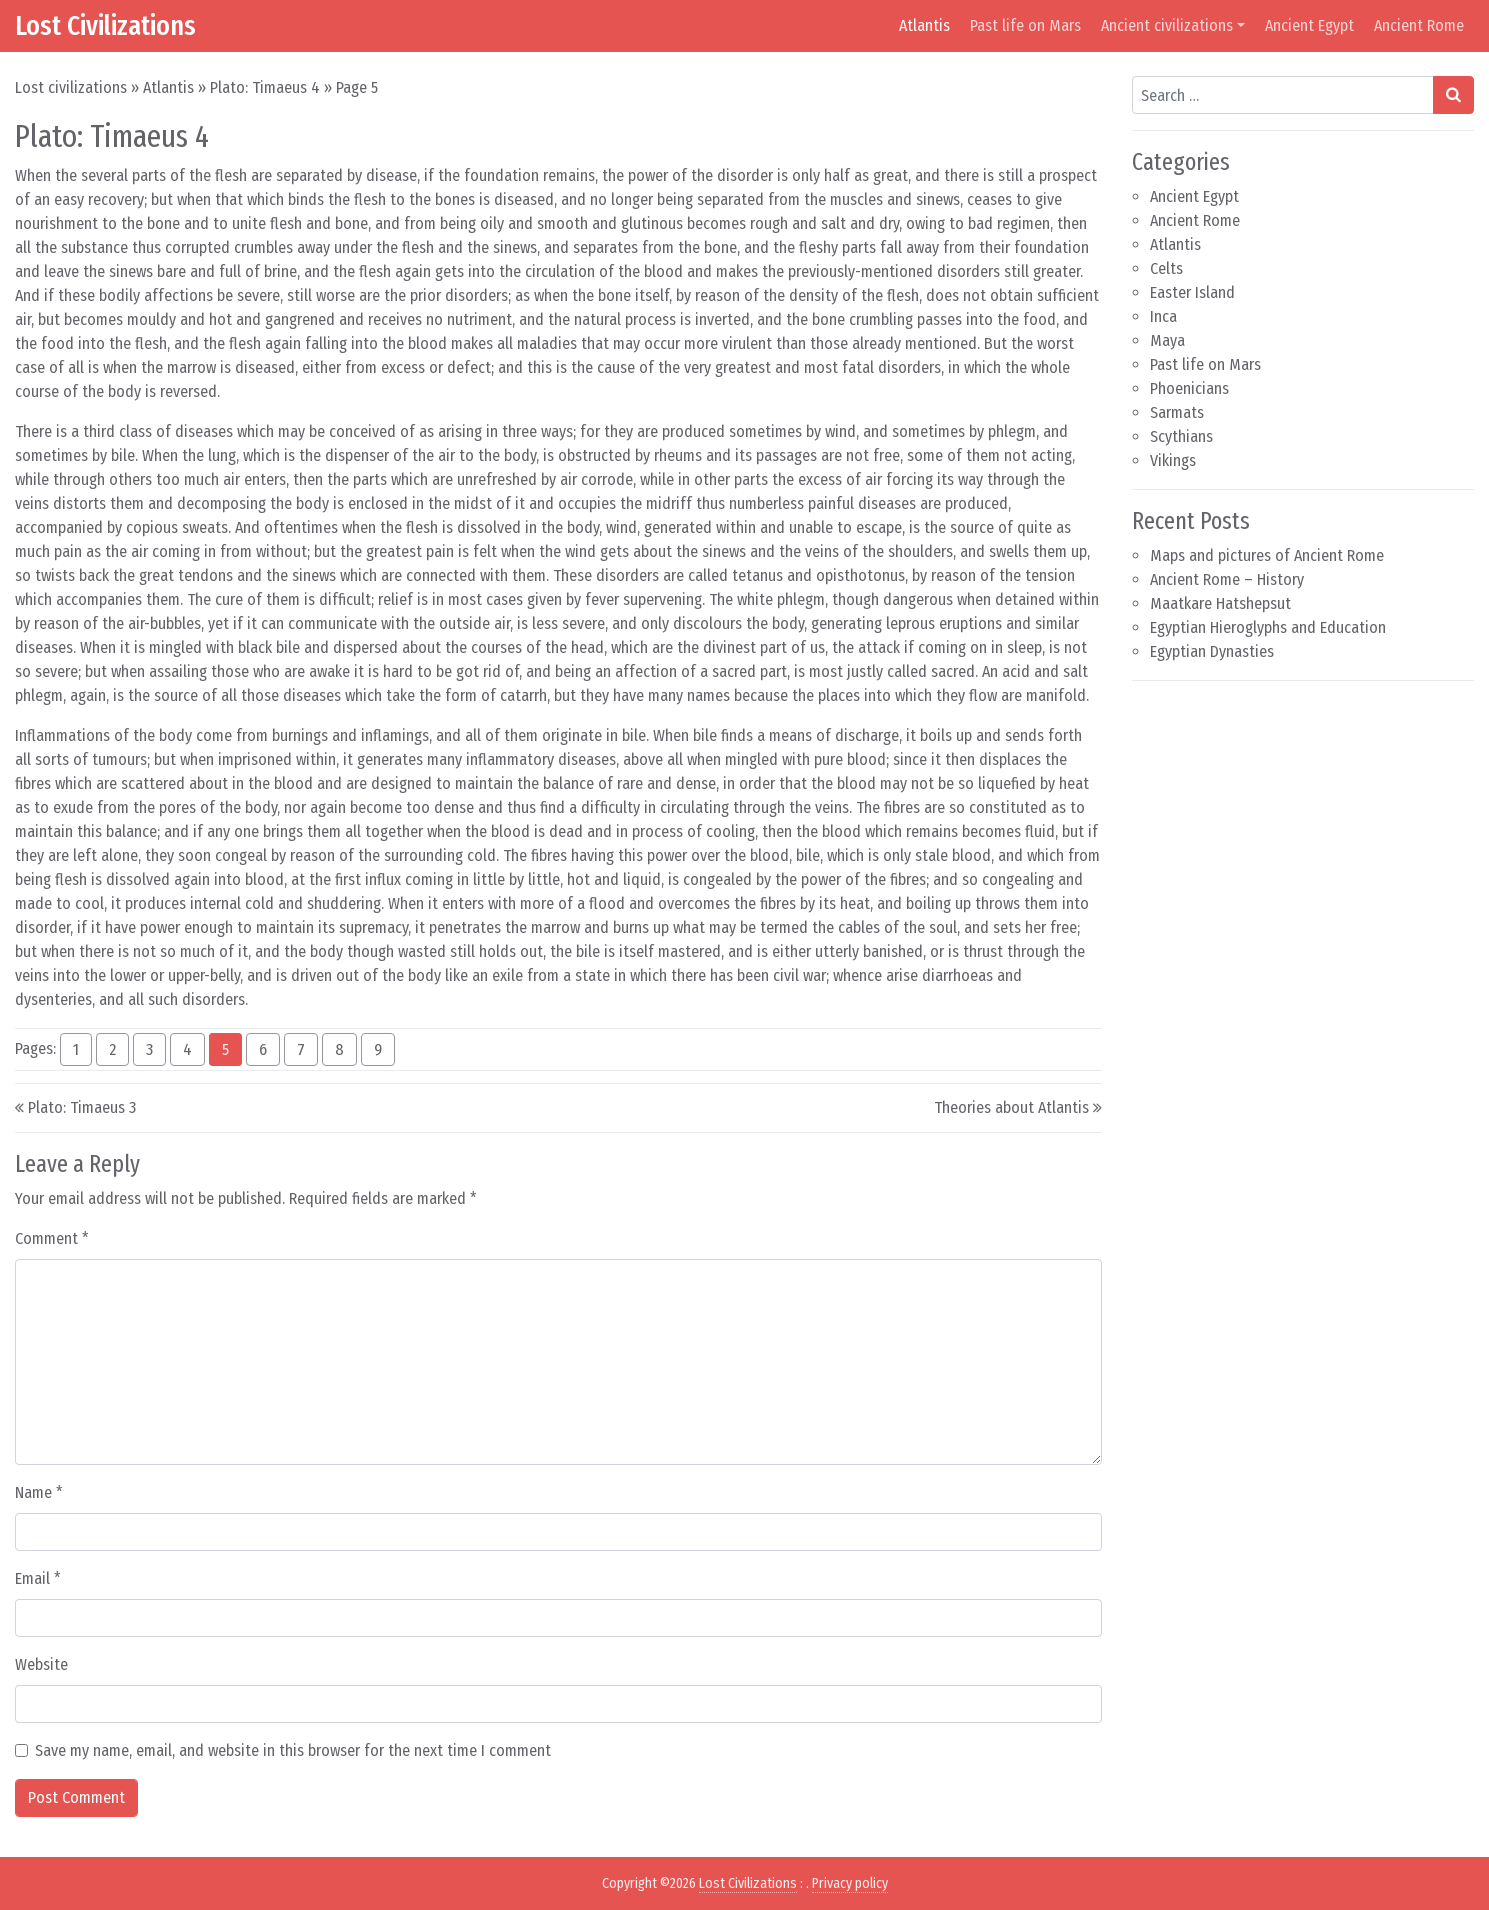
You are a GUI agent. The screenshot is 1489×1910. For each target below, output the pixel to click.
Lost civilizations (71, 87)
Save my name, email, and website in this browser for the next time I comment (293, 1750)
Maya (1167, 340)
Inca (1163, 316)
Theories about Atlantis (1011, 1107)
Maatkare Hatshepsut (1220, 603)
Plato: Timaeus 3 (82, 1107)
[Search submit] (1453, 95)
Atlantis (924, 25)
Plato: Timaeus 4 (265, 87)
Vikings (1173, 460)
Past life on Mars (1025, 25)
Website (41, 1664)
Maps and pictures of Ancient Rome (1267, 555)
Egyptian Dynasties (1212, 651)
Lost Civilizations (105, 25)
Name (39, 1492)
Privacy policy (850, 1883)
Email (38, 1578)
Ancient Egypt (1309, 25)
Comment (52, 1238)
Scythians (1181, 436)
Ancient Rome (1419, 25)
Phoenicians (1189, 388)
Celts (1166, 268)
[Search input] (1283, 95)
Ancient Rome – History (1227, 579)
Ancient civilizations (1167, 25)
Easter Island (1192, 292)
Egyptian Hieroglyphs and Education (1268, 627)
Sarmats (1177, 412)
